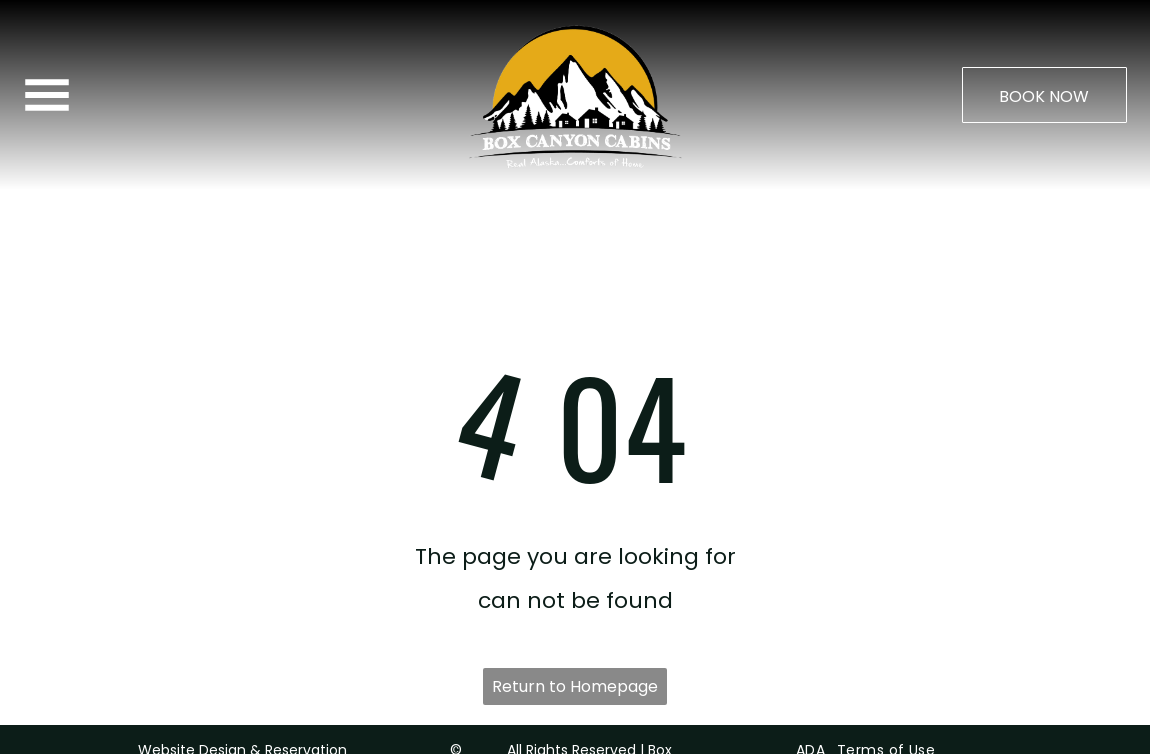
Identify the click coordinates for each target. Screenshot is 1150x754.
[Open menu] (47, 95)
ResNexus (258, 728)
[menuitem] (808, 700)
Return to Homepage (575, 636)
